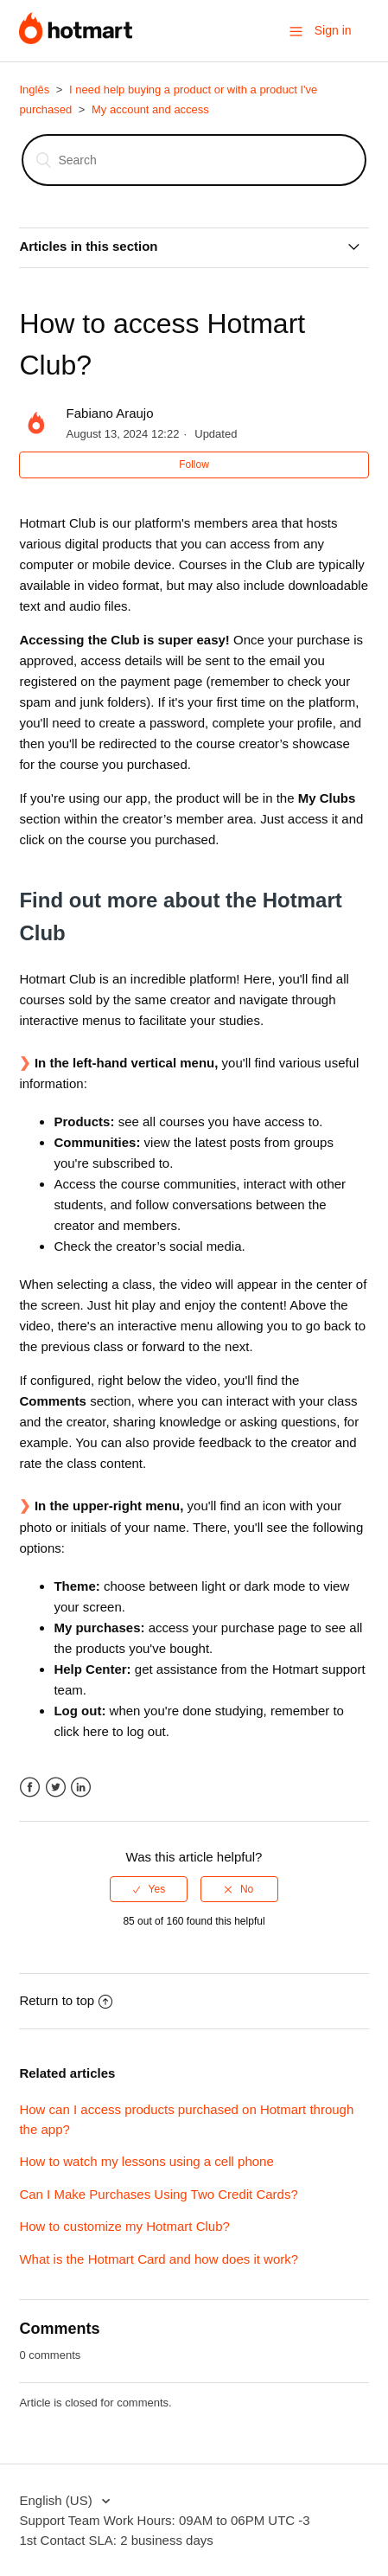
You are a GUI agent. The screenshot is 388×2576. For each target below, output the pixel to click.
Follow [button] (194, 464)
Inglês (34, 89)
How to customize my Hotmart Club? (124, 2226)
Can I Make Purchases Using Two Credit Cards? (158, 2194)
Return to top (65, 2000)
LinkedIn (81, 1787)
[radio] (149, 1889)
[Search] (193, 160)
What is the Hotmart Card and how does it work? (158, 2259)
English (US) (57, 2500)
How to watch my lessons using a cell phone (146, 2161)
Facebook (30, 1787)
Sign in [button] (333, 30)
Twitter (56, 1787)
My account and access (150, 109)
